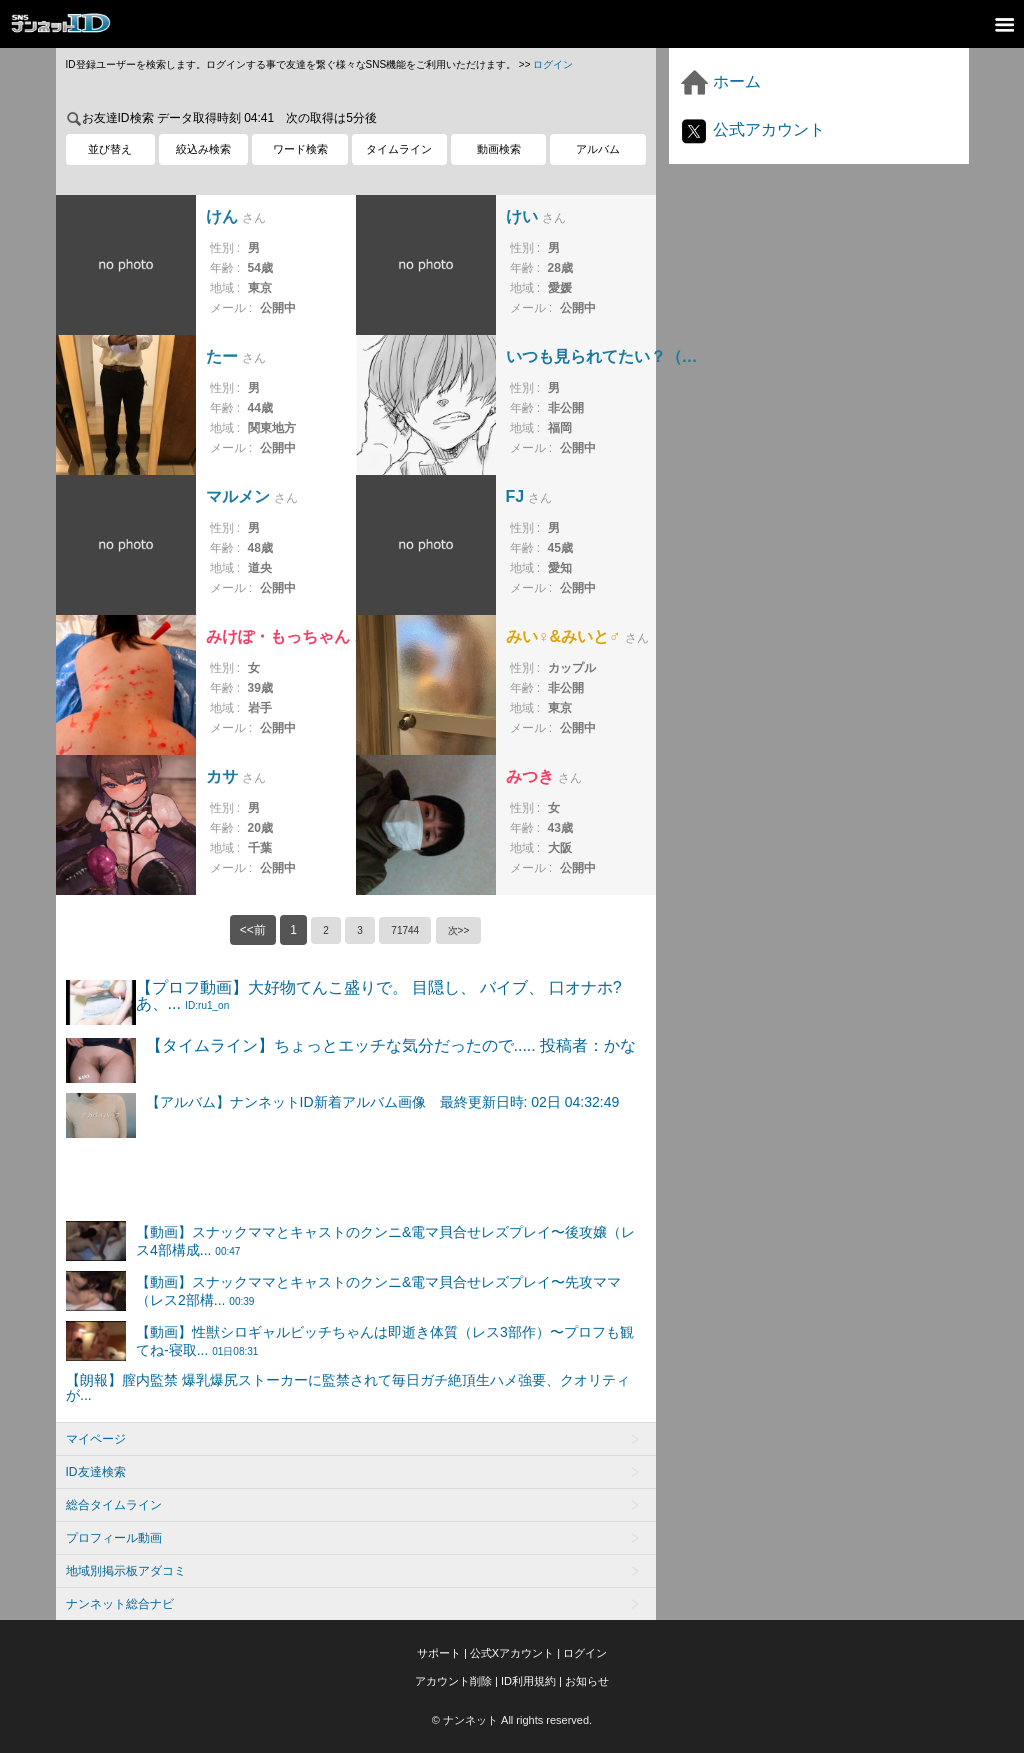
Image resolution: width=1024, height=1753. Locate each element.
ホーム (720, 81)
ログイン (553, 64)
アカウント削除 (453, 1681)
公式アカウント (752, 129)
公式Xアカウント (512, 1653)
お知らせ (587, 1681)
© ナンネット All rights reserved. (512, 1720)
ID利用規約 (528, 1681)
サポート (439, 1653)
